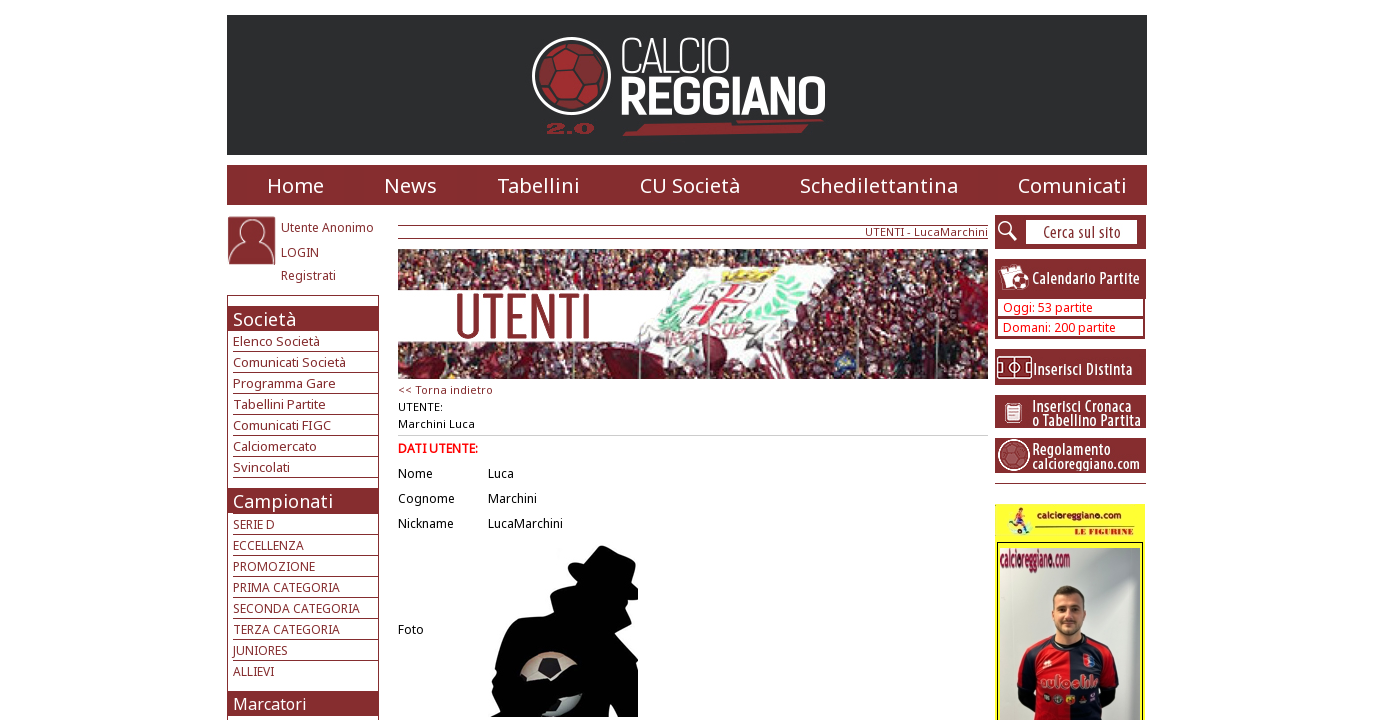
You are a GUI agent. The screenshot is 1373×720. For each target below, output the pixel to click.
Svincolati (261, 467)
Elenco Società (276, 341)
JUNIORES (260, 650)
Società (264, 319)
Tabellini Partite (279, 404)
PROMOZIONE (274, 566)
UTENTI (884, 231)
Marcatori (270, 704)
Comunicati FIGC (282, 425)
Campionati (283, 501)
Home (295, 185)
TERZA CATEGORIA (286, 629)
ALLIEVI (253, 671)
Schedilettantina (879, 185)
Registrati (308, 275)
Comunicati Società (289, 362)
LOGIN (300, 252)
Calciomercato (275, 446)
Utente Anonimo (327, 227)
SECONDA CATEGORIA (296, 608)
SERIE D (254, 524)
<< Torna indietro (445, 389)
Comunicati (1072, 185)
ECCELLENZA (268, 545)
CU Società (690, 185)
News (410, 185)
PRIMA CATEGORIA (286, 587)
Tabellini (538, 185)
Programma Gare (284, 383)
